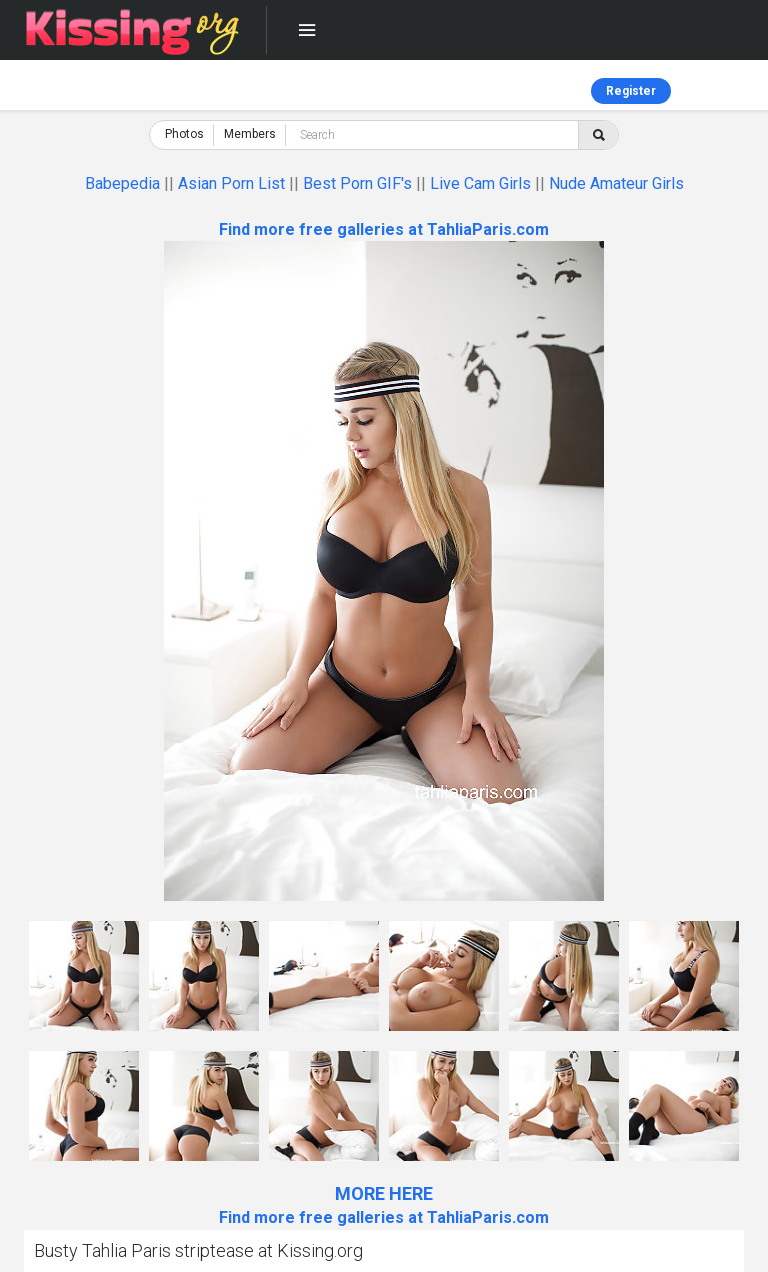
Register (631, 91)
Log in (728, 91)
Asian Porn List (231, 183)
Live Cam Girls (480, 183)
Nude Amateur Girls (616, 183)
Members (250, 134)
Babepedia (122, 183)
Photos (184, 134)
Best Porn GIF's (357, 183)
